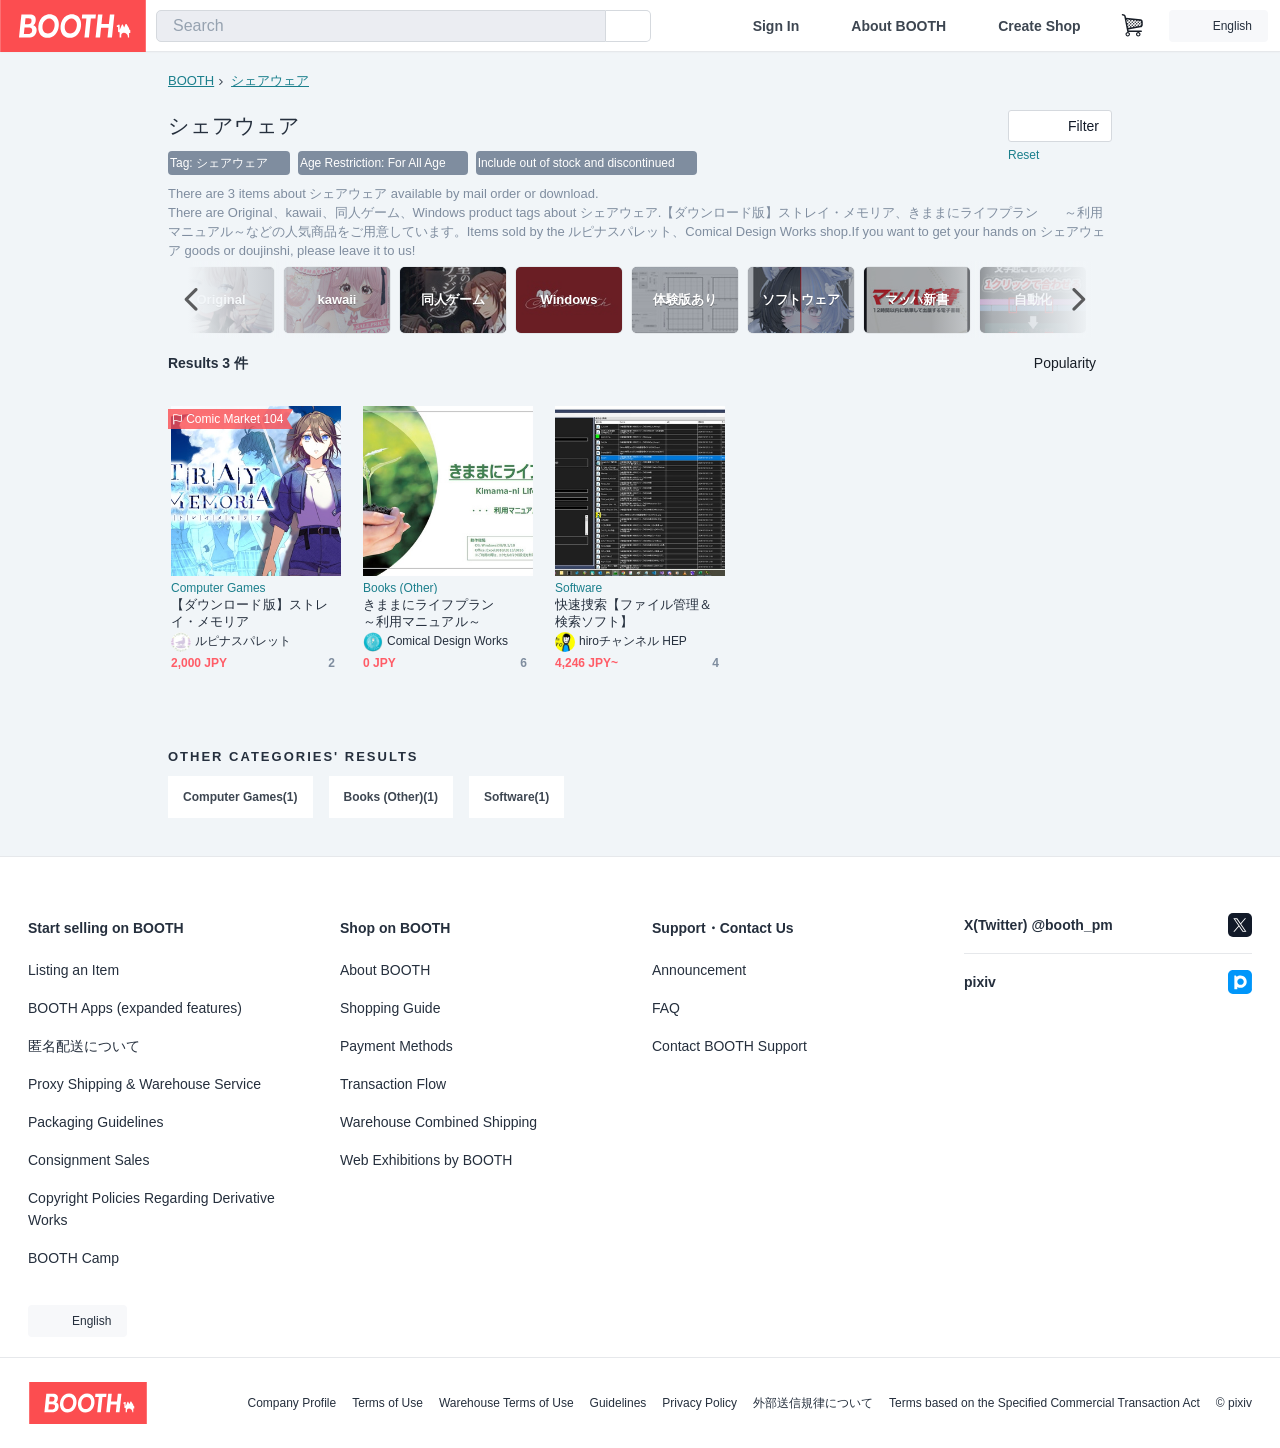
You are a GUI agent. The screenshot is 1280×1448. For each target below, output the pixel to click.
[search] (586, 27)
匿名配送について (84, 1046)
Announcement (699, 970)
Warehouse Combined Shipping (438, 1122)
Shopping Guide (390, 1008)
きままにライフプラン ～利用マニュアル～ (441, 614)
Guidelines (618, 1403)
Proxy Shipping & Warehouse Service (144, 1084)
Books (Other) (400, 589)
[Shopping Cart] (1133, 26)
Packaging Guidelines (95, 1122)
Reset (1023, 156)
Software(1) (516, 798)
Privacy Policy (699, 1403)
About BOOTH (898, 26)
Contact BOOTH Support (729, 1046)
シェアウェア (270, 80)
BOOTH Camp (73, 1258)
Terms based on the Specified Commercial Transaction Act (1044, 1403)
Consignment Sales (88, 1160)
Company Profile (291, 1403)
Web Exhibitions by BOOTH (426, 1160)
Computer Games (218, 589)
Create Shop (1039, 26)
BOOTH (191, 80)
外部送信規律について (813, 1403)
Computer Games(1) (240, 798)
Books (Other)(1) (391, 798)
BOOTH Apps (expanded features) (135, 1008)
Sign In (776, 26)
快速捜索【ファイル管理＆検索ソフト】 (633, 614)
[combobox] (381, 26)
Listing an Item (73, 970)
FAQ (666, 1008)
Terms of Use (387, 1403)
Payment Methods (396, 1046)
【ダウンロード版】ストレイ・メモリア (249, 614)
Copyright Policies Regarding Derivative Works (151, 1209)
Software (578, 589)
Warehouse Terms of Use (506, 1403)
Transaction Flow (393, 1084)
